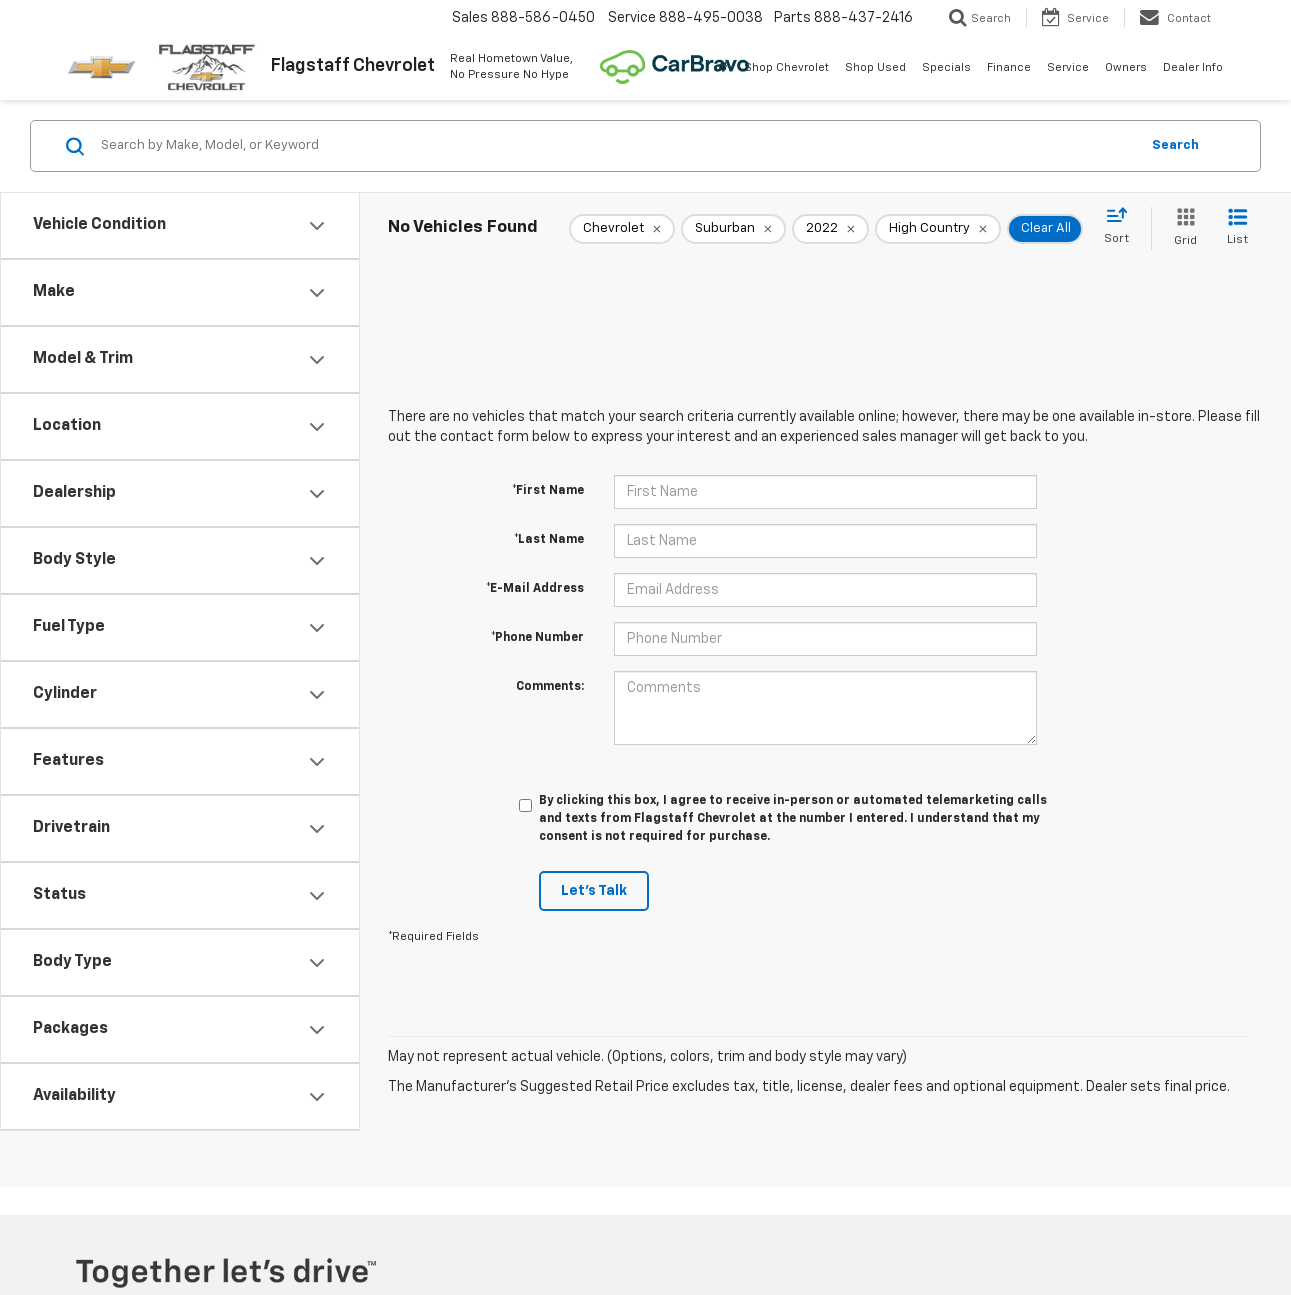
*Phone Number (537, 638)
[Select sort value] (1122, 227)
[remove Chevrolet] (622, 229)
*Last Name (549, 540)
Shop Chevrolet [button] (786, 67)
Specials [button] (946, 67)
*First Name (548, 491)
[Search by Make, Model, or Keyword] (617, 146)
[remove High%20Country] (938, 229)
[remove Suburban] (733, 229)
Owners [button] (1126, 67)
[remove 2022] (830, 229)
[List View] (1237, 228)
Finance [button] (1009, 67)
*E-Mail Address (535, 589)
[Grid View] (1181, 228)
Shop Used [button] (875, 67)
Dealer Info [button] (1193, 67)
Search (1175, 145)
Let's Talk (594, 891)
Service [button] (1068, 67)
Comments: (550, 687)
